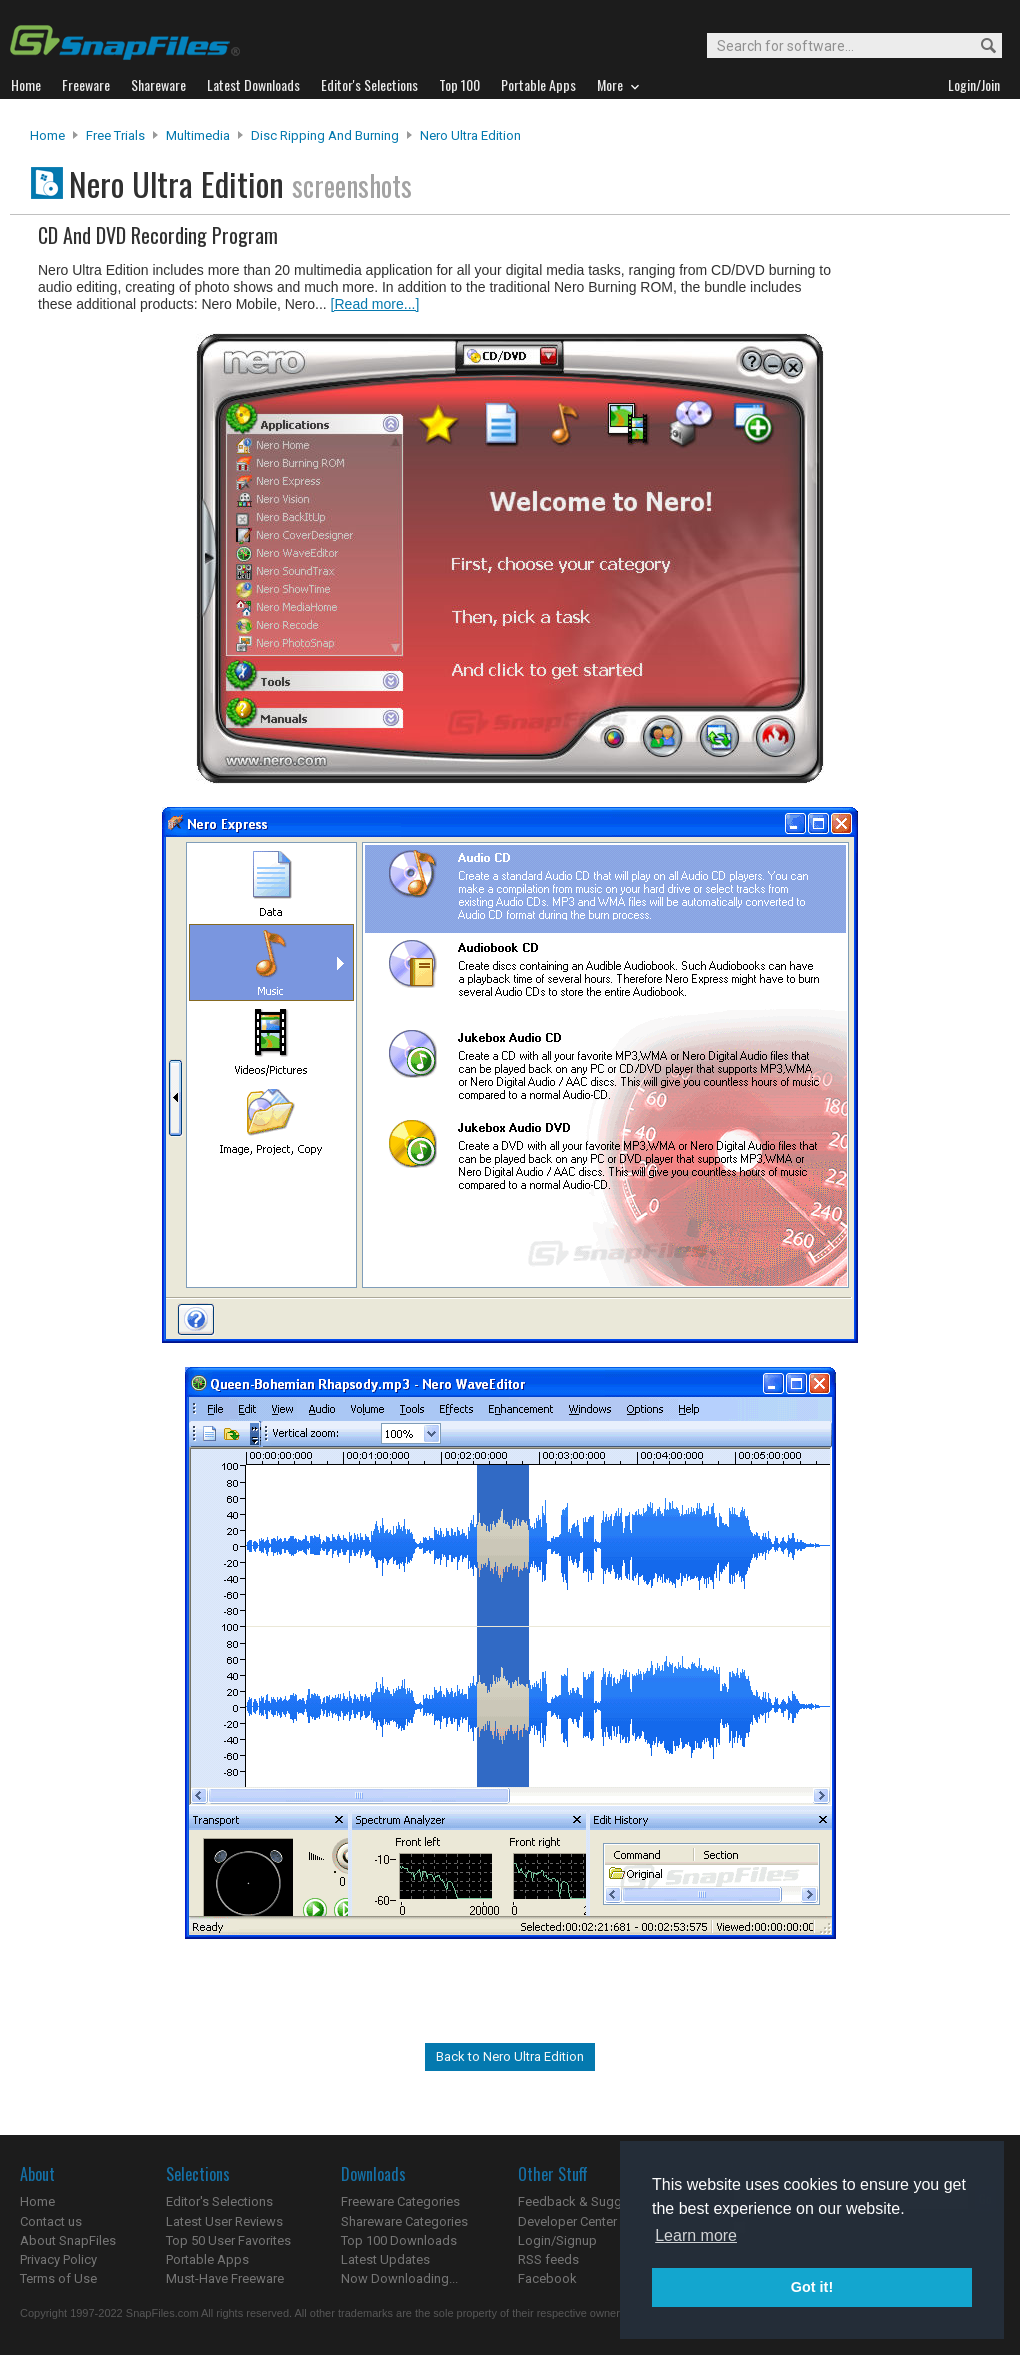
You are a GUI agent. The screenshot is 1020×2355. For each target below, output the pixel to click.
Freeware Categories (400, 2201)
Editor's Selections (219, 2201)
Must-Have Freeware (225, 2278)
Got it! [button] (812, 2287)
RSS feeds (548, 2259)
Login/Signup (557, 2240)
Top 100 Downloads (399, 2240)
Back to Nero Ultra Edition (510, 2056)
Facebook (547, 2278)
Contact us (51, 2221)
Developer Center (567, 2221)
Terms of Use (58, 2278)
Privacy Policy (58, 2259)
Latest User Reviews (224, 2221)
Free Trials (115, 135)
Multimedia (198, 135)
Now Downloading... (399, 2278)
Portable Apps (207, 2259)
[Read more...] (375, 304)
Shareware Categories (404, 2221)
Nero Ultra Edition (470, 135)
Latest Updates (385, 2259)
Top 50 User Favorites (228, 2240)
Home (47, 135)
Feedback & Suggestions (591, 2201)
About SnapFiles (68, 2240)
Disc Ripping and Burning (325, 135)
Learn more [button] (696, 2235)
